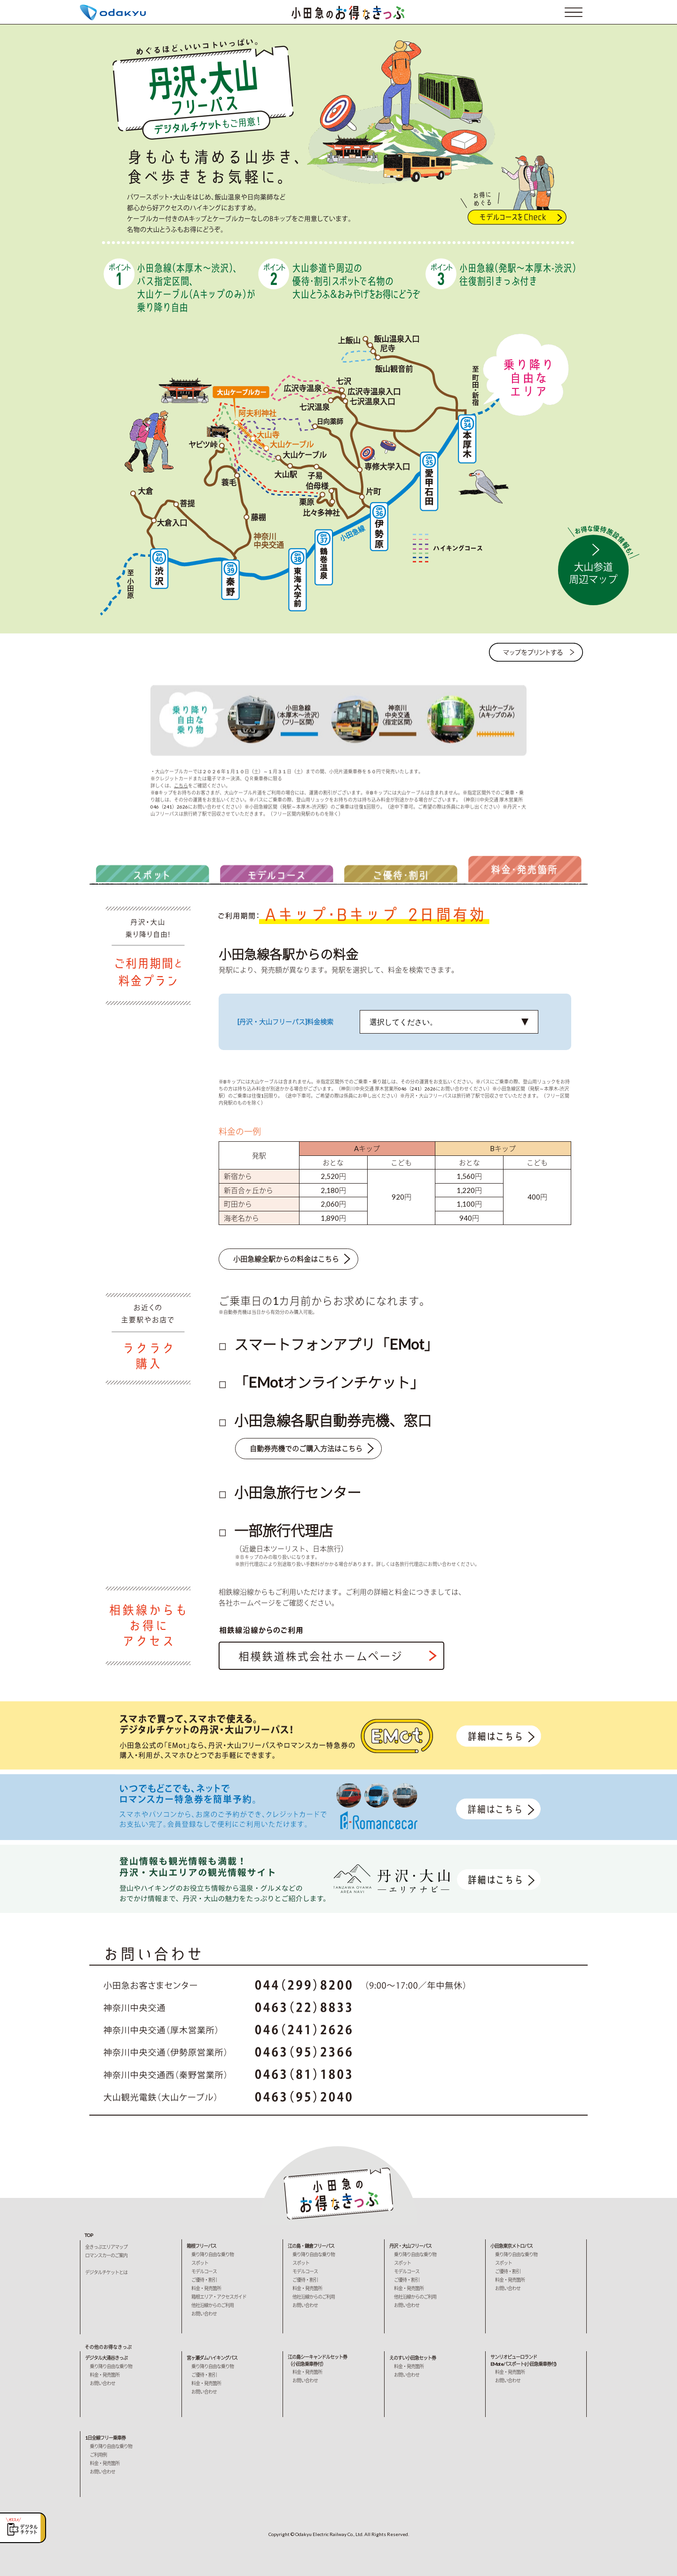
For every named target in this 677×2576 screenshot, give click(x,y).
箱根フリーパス (201, 2246)
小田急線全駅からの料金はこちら (286, 1260)
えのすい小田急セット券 (412, 2358)
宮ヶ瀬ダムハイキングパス (212, 2358)
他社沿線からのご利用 (212, 2305)
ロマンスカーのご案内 (106, 2255)
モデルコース (204, 2271)
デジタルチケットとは (106, 2272)
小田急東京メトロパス (511, 2246)
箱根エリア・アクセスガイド (218, 2296)
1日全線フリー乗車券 (105, 2438)
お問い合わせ (204, 2313)
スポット (199, 2263)
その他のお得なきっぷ (108, 2347)
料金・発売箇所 (206, 2288)
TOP (89, 2235)
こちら (181, 787)
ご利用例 (98, 2454)
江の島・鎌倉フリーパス (311, 2246)
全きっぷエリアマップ (106, 2247)
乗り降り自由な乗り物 (212, 2254)
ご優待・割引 (204, 2280)
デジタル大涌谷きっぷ (106, 2358)
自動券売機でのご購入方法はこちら (306, 1451)
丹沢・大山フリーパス (410, 2246)
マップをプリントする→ (536, 653)
